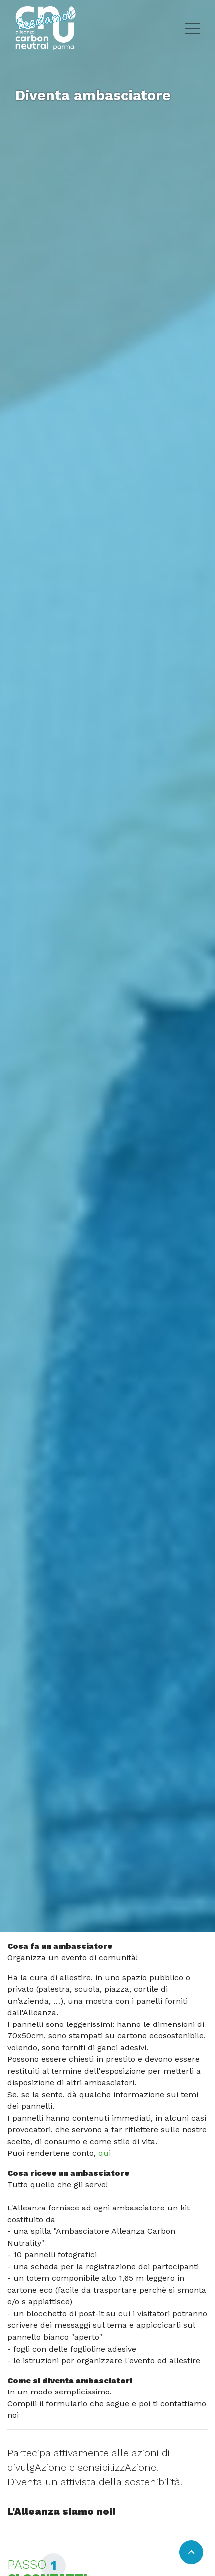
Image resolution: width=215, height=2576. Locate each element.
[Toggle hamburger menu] (192, 28)
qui (104, 2153)
